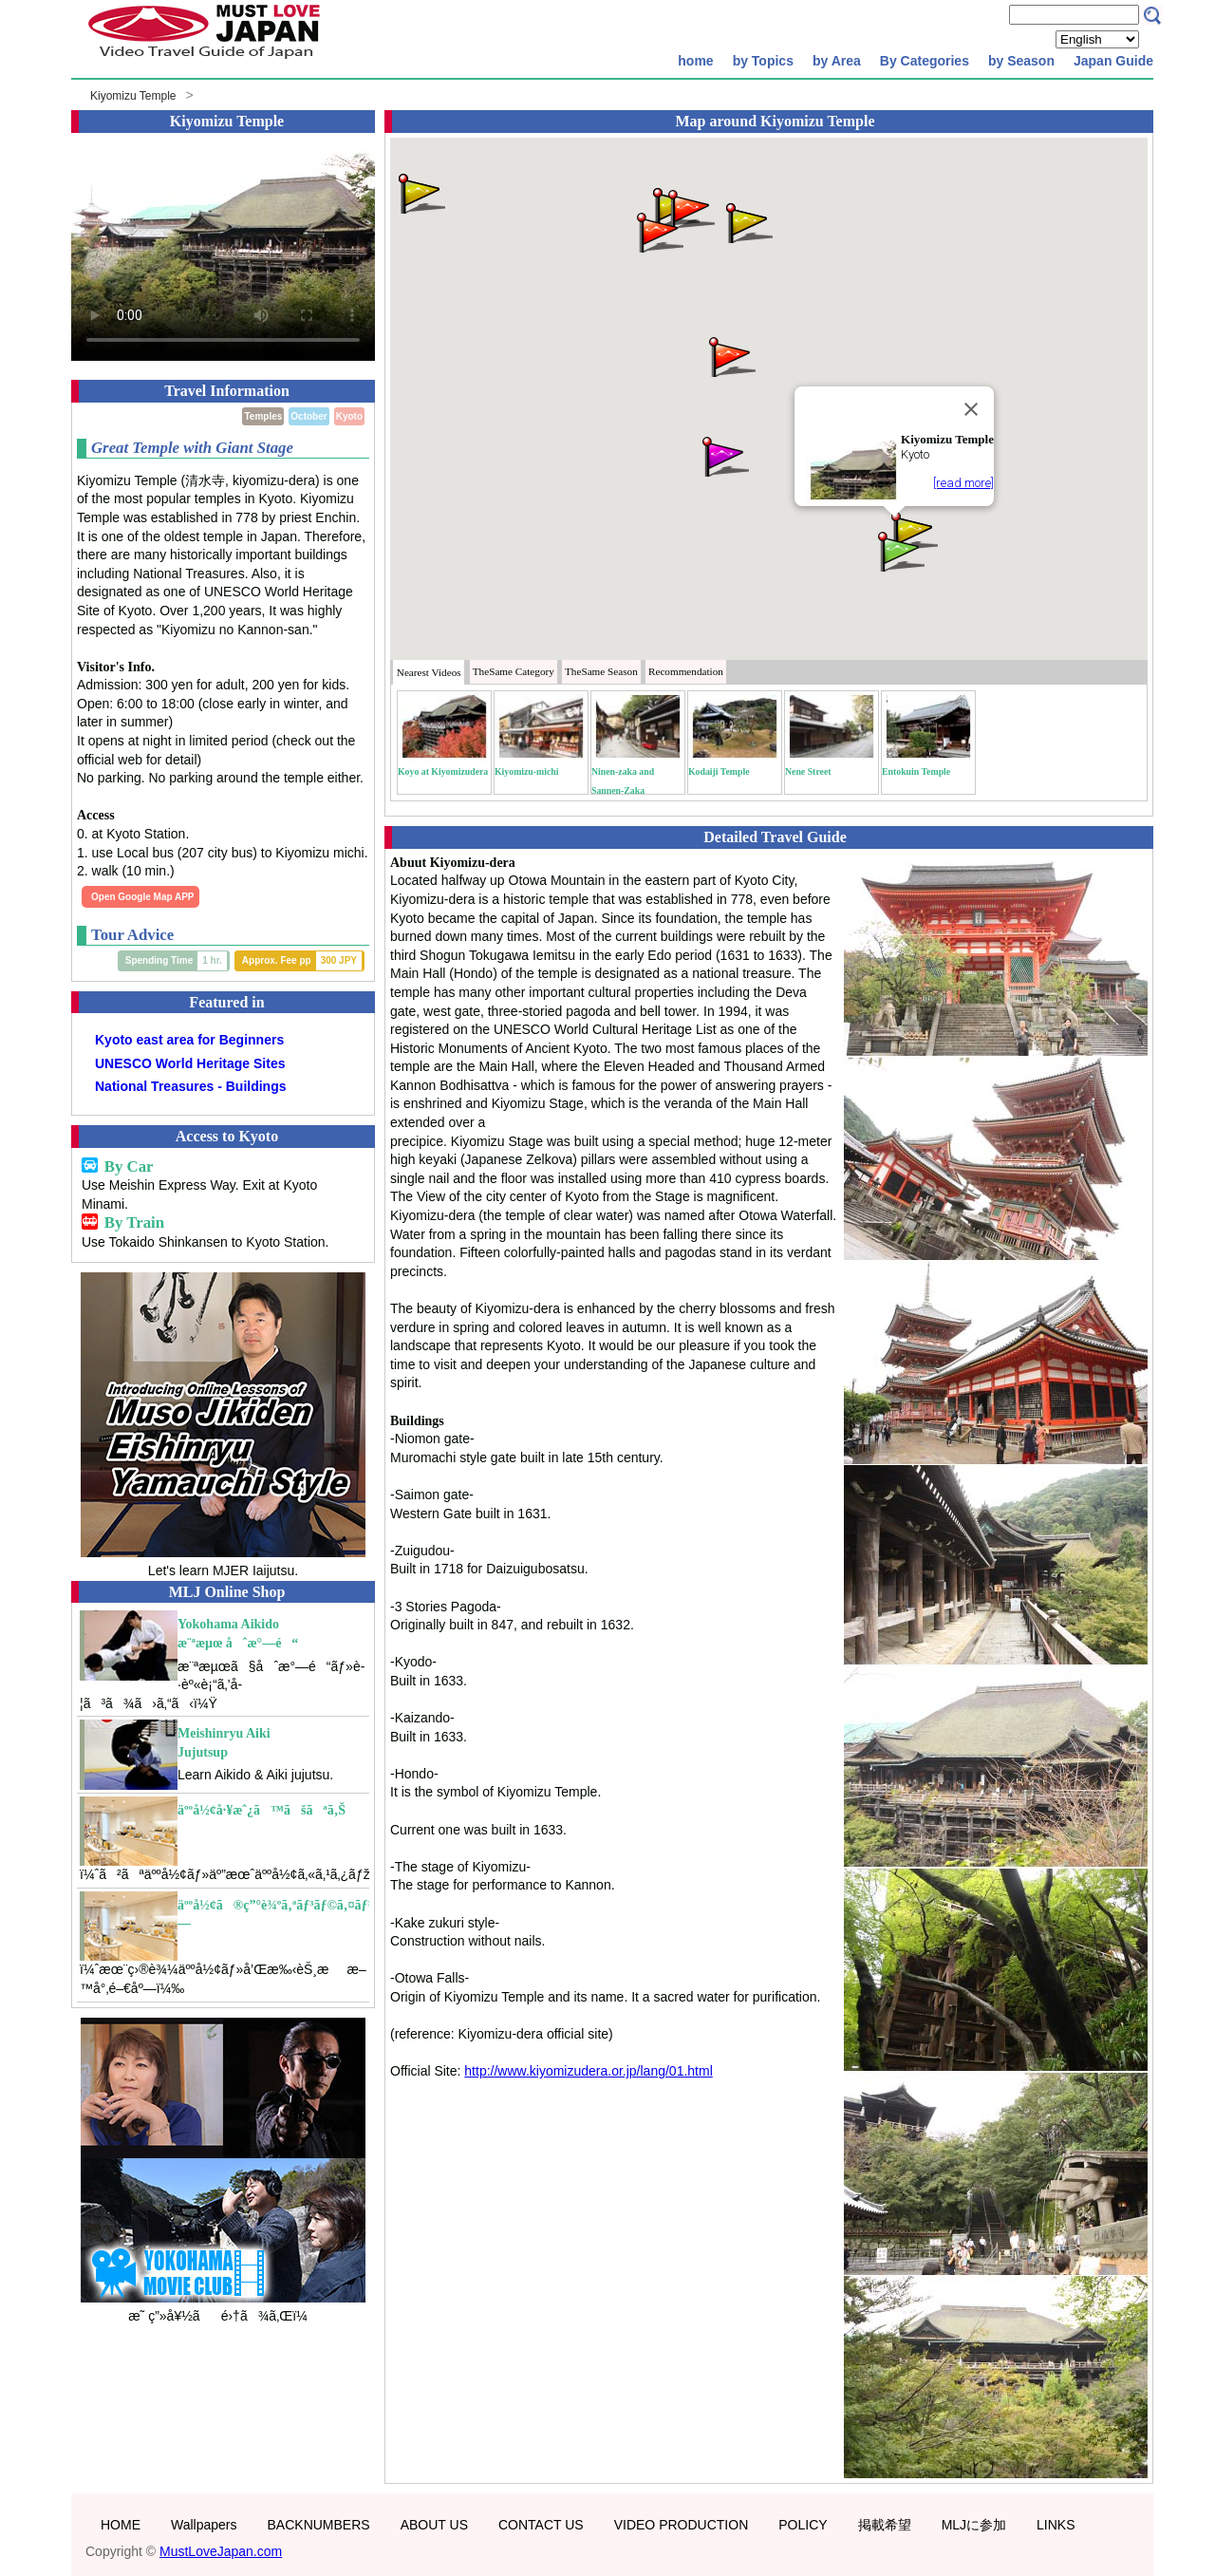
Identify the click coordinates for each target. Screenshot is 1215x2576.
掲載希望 (884, 2524)
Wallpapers (204, 2524)
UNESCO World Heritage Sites (190, 1063)
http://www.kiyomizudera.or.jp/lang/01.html (588, 2070)
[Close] (971, 409)
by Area (837, 60)
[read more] (963, 483)
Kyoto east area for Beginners (189, 1039)
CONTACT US (541, 2524)
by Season (1021, 60)
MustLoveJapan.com (220, 2551)
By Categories (924, 60)
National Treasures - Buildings (191, 1086)
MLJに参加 (974, 2524)
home (695, 60)
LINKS (1056, 2524)
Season (601, 671)
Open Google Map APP (143, 897)
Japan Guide (1113, 60)
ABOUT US (434, 2524)
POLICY (802, 2524)
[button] (420, 192)
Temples (263, 416)
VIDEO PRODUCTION (681, 2524)
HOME (120, 2524)
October (308, 416)
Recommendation (685, 671)
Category (513, 671)
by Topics (763, 60)
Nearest (429, 672)
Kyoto (349, 416)
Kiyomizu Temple (133, 96)
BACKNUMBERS (319, 2524)
